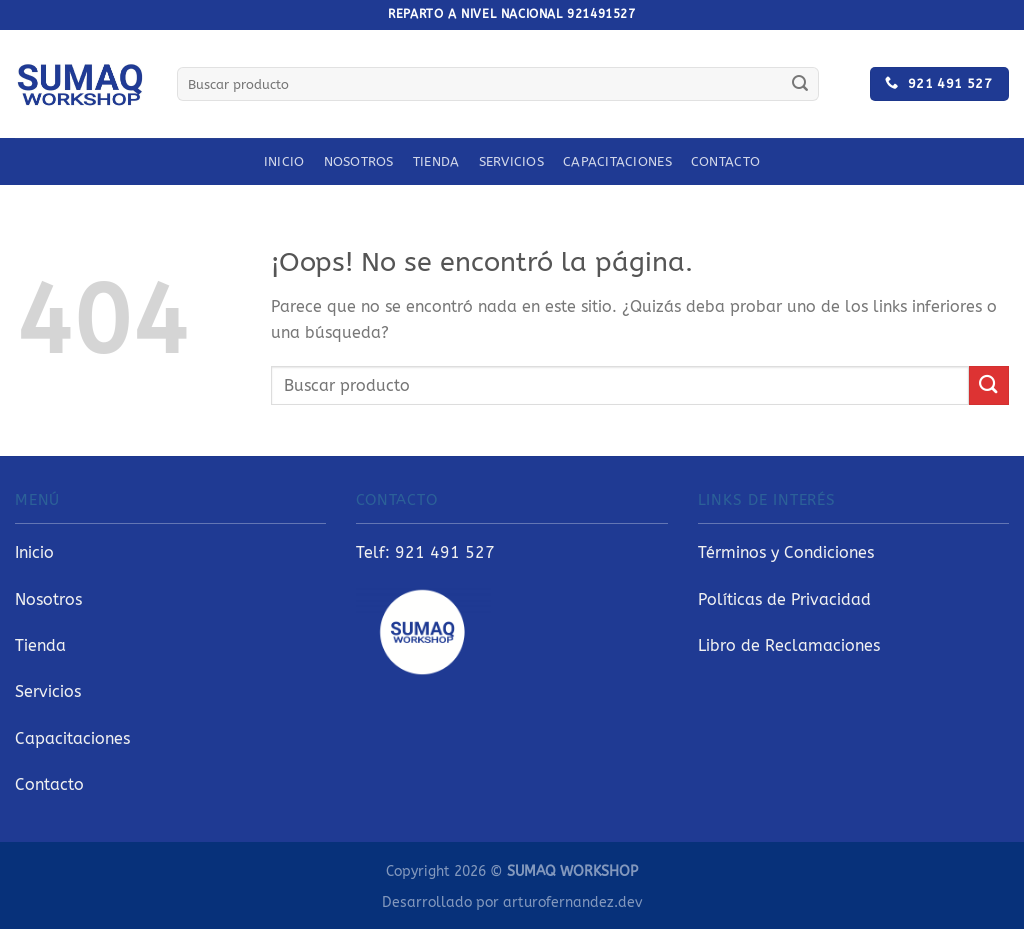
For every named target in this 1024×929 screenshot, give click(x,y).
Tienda (436, 161)
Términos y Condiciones (786, 552)
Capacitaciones (617, 161)
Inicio (284, 161)
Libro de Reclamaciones (789, 645)
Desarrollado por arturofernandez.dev (512, 902)
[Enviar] (800, 84)
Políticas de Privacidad (784, 599)
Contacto (725, 161)
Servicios (511, 161)
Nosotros (359, 161)
